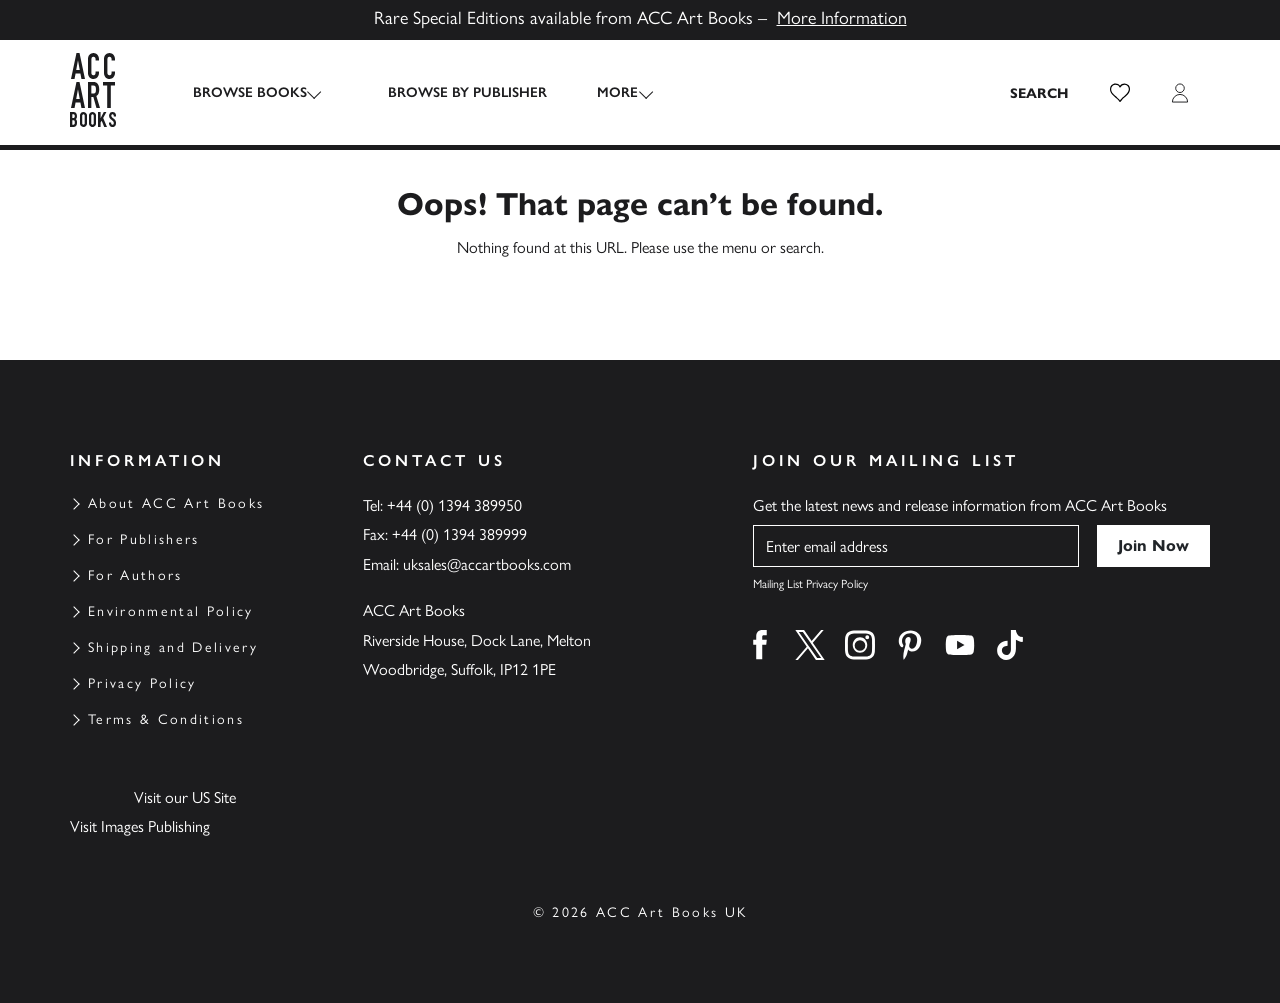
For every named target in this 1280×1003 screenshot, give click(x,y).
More (601, 92)
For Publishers (144, 539)
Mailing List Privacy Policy (810, 584)
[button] (1120, 93)
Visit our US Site (185, 797)
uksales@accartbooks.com (487, 564)
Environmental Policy (171, 611)
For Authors (135, 575)
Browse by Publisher (451, 92)
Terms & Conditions (166, 719)
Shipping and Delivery (173, 647)
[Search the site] (1040, 93)
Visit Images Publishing (140, 826)
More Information (842, 18)
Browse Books (250, 92)
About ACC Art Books (176, 503)
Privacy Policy (142, 683)
